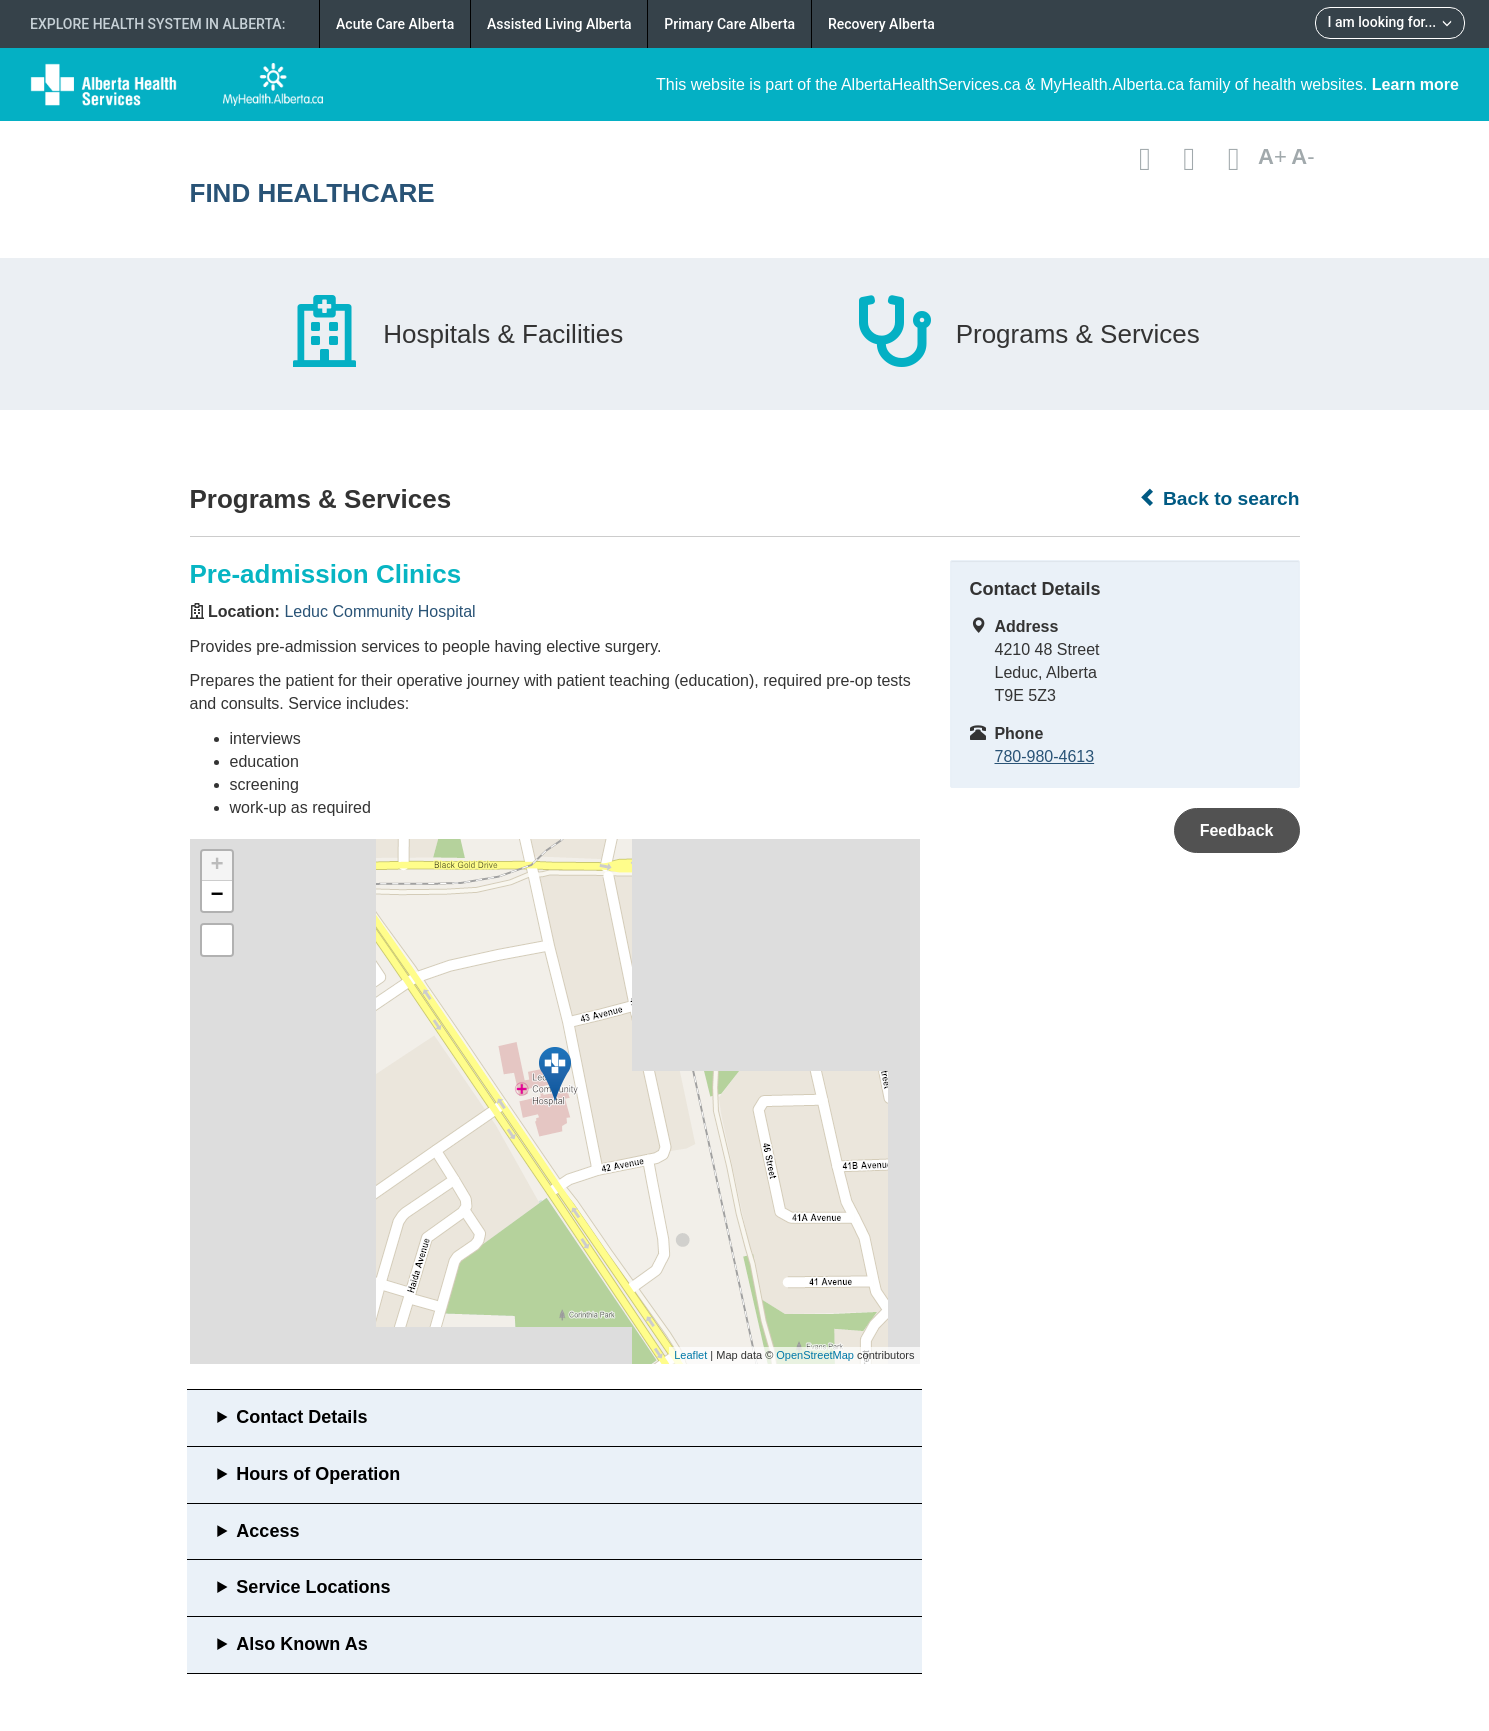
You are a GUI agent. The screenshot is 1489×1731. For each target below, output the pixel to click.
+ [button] (216, 866)
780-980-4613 (1045, 756)
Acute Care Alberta (395, 24)
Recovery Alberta (881, 24)
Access (267, 1531)
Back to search (1219, 498)
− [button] (216, 896)
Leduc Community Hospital (379, 611)
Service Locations (313, 1587)
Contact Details (301, 1417)
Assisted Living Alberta (559, 24)
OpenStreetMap (815, 1355)
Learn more (1415, 84)
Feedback (1237, 830)
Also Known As (301, 1644)
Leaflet (690, 1355)
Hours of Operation (318, 1474)
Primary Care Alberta (729, 24)
